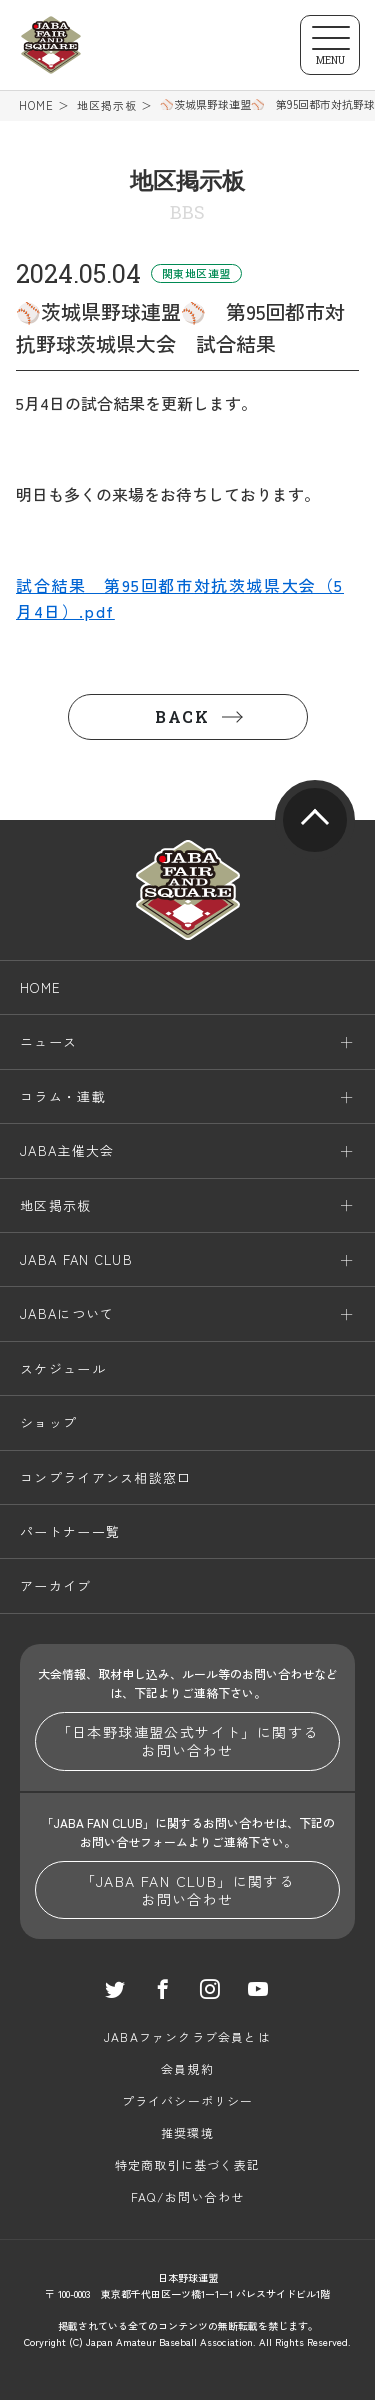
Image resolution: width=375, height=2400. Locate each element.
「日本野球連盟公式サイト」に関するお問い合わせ (188, 1741)
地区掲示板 (107, 105)
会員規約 (187, 2068)
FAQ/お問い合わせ (187, 2196)
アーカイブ (56, 1586)
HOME (36, 105)
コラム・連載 (63, 1096)
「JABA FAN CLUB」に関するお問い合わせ (188, 1890)
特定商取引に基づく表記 (187, 2164)
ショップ (48, 1422)
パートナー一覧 (70, 1531)
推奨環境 (187, 2132)
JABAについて (67, 1314)
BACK (182, 716)
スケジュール (63, 1368)
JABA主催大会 (67, 1150)
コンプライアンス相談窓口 (106, 1477)
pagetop (315, 820)
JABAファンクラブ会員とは (187, 2036)
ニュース (48, 1042)
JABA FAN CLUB (76, 1259)
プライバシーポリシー (188, 2100)
